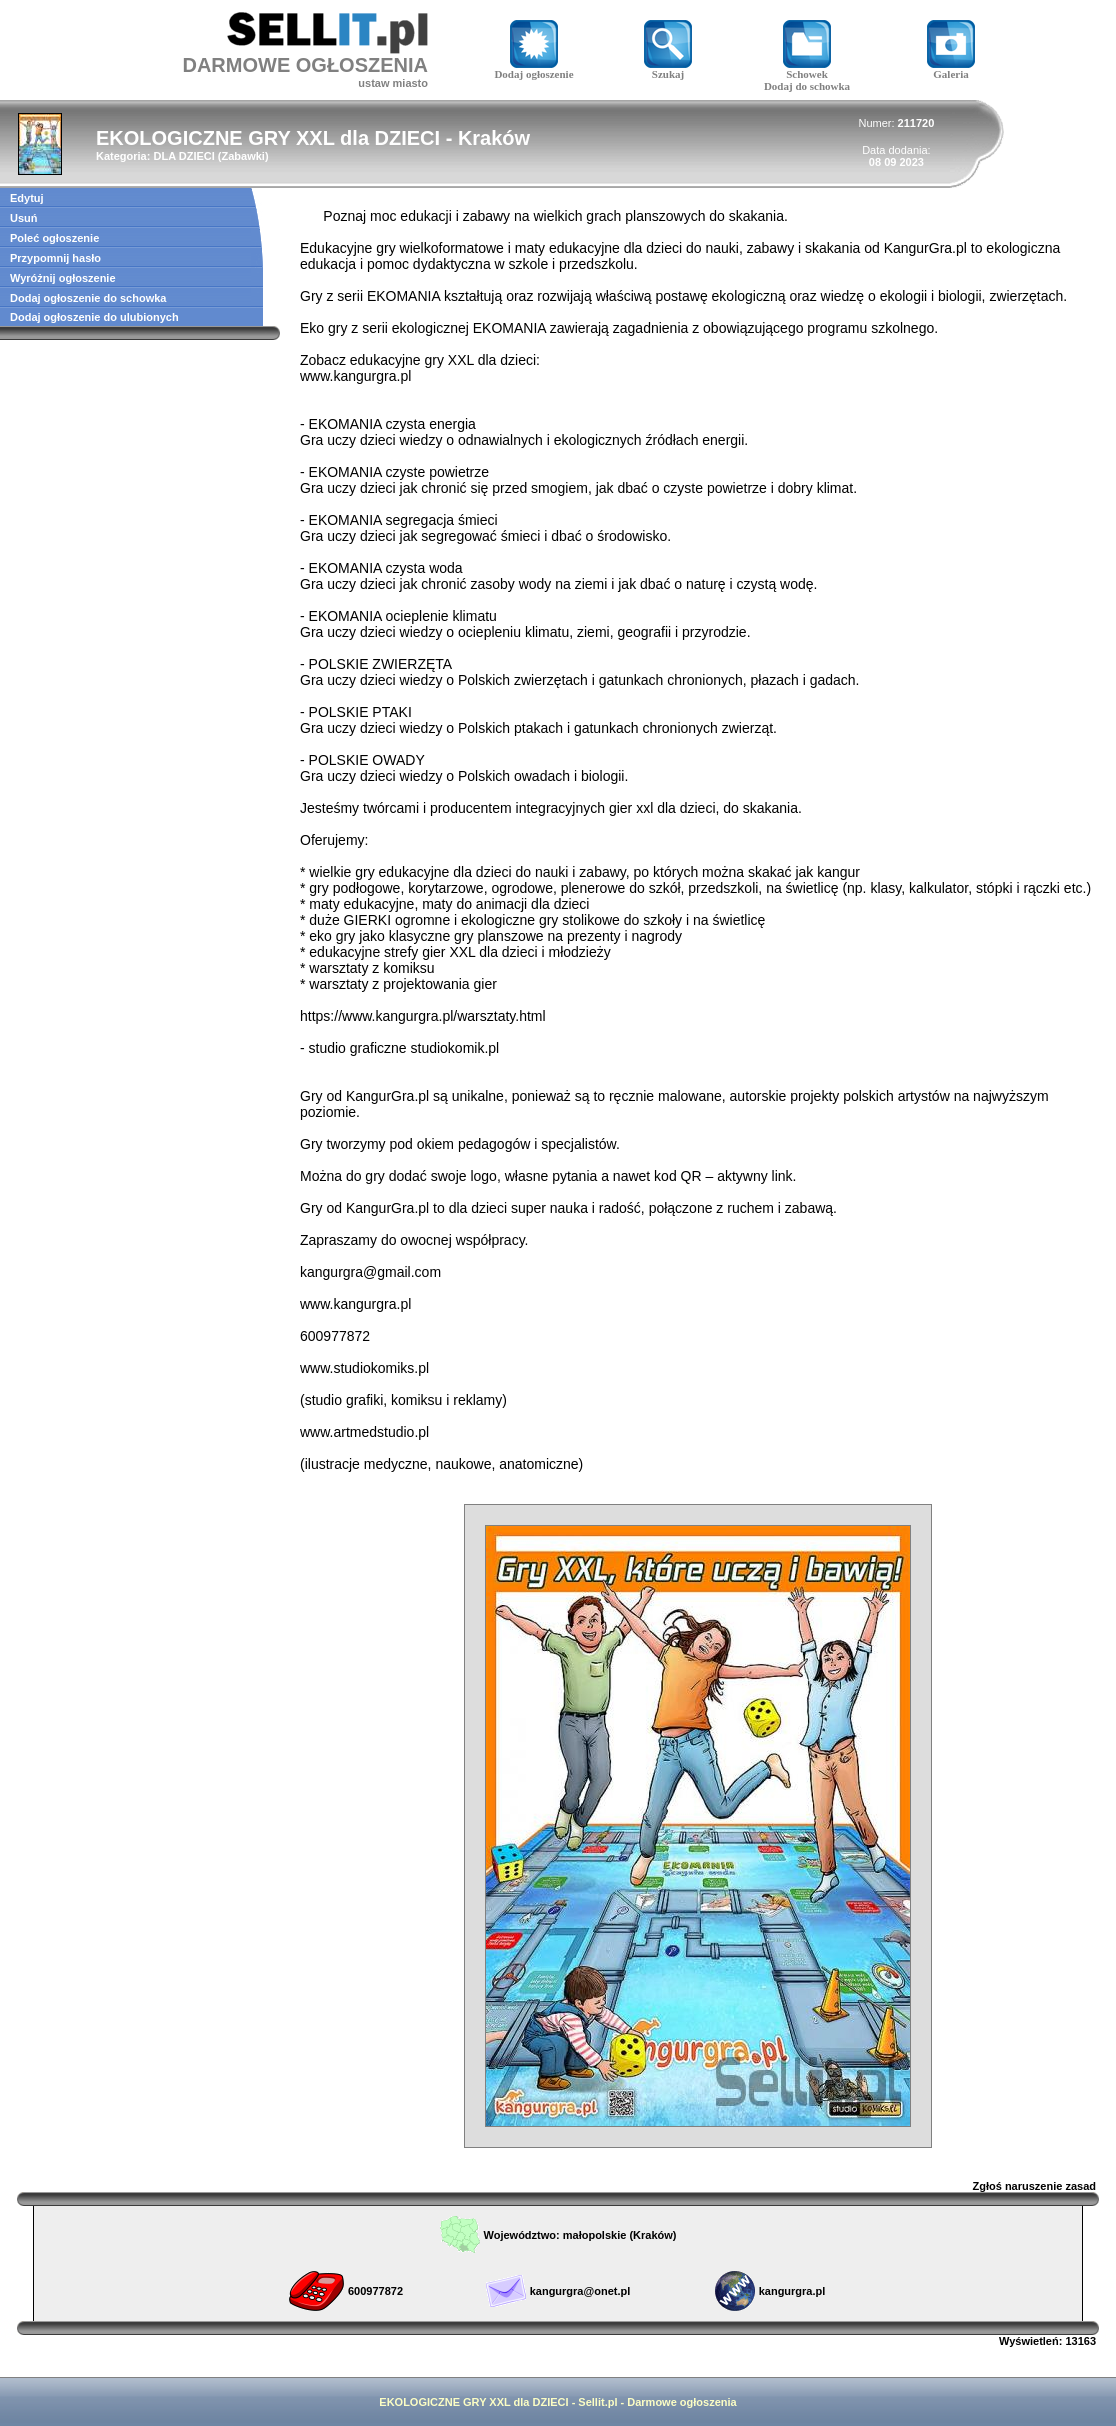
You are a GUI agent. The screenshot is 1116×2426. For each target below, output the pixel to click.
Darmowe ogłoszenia (681, 2402)
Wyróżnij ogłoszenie (63, 278)
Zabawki (243, 156)
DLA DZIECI (183, 156)
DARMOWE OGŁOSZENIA (305, 65)
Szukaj (668, 69)
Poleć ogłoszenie (54, 238)
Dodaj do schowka (807, 86)
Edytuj (27, 198)
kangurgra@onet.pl (580, 2291)
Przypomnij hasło (55, 258)
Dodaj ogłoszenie (533, 69)
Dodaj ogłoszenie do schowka (88, 298)
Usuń (24, 218)
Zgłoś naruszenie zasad (1034, 2186)
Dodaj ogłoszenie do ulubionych (94, 317)
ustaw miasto (393, 83)
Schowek (807, 69)
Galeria (951, 69)
